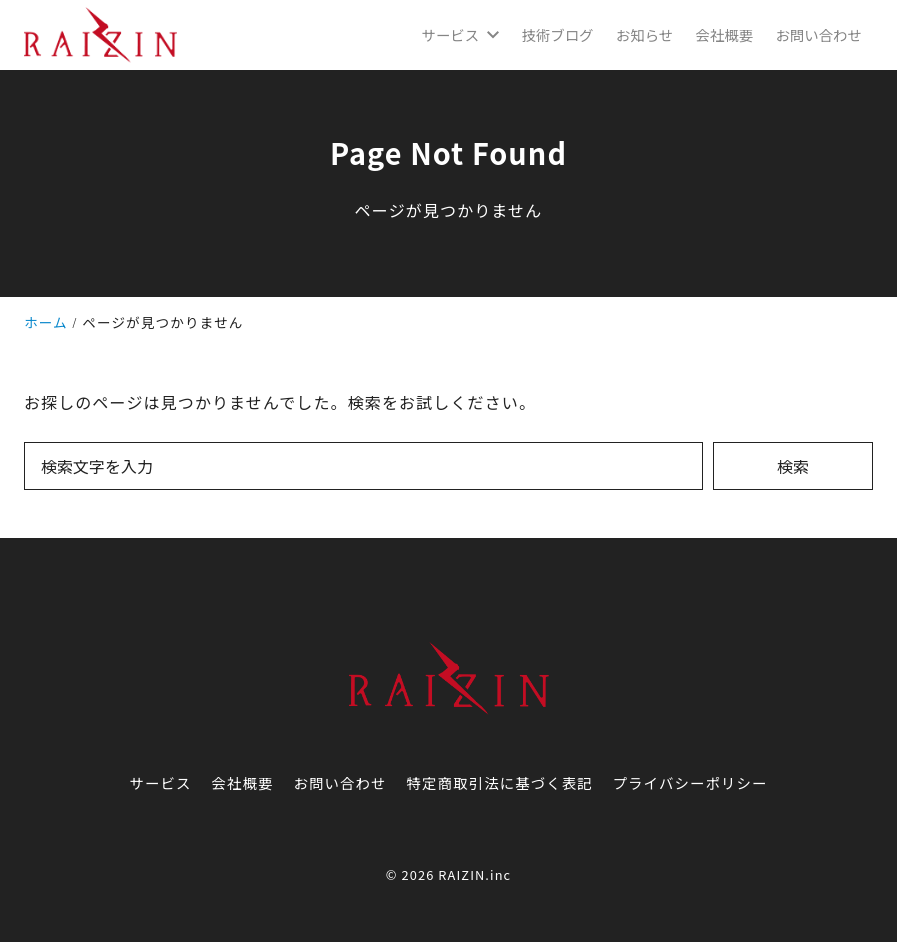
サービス (160, 782)
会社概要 (242, 782)
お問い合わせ (340, 782)
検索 (793, 466)
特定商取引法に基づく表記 (500, 782)
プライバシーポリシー (690, 782)
